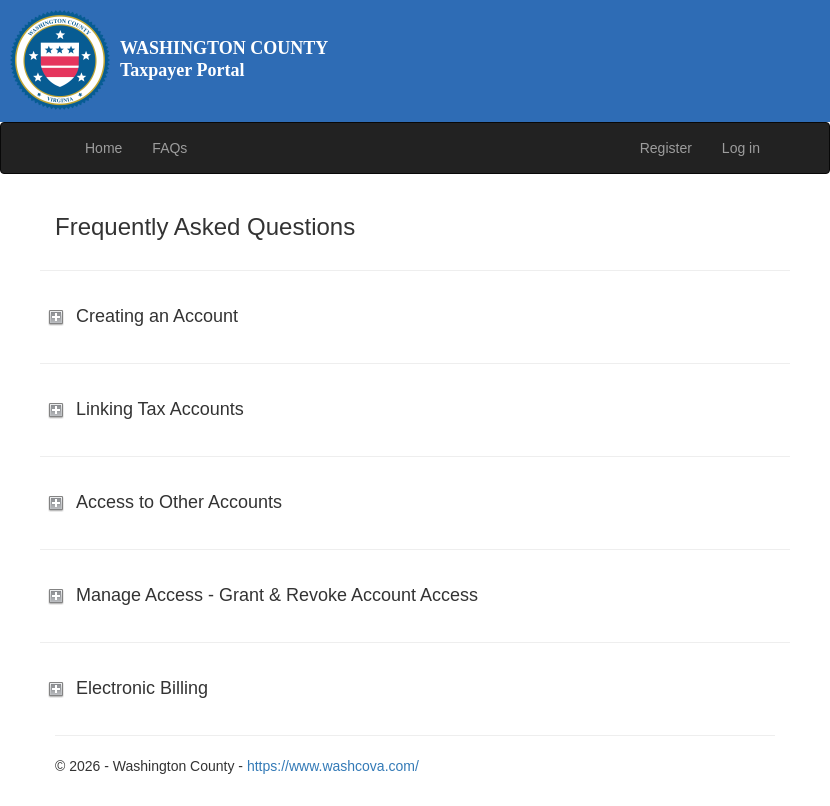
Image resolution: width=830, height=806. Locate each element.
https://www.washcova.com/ (333, 766)
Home (103, 148)
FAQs (169, 148)
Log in (741, 148)
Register (666, 148)
